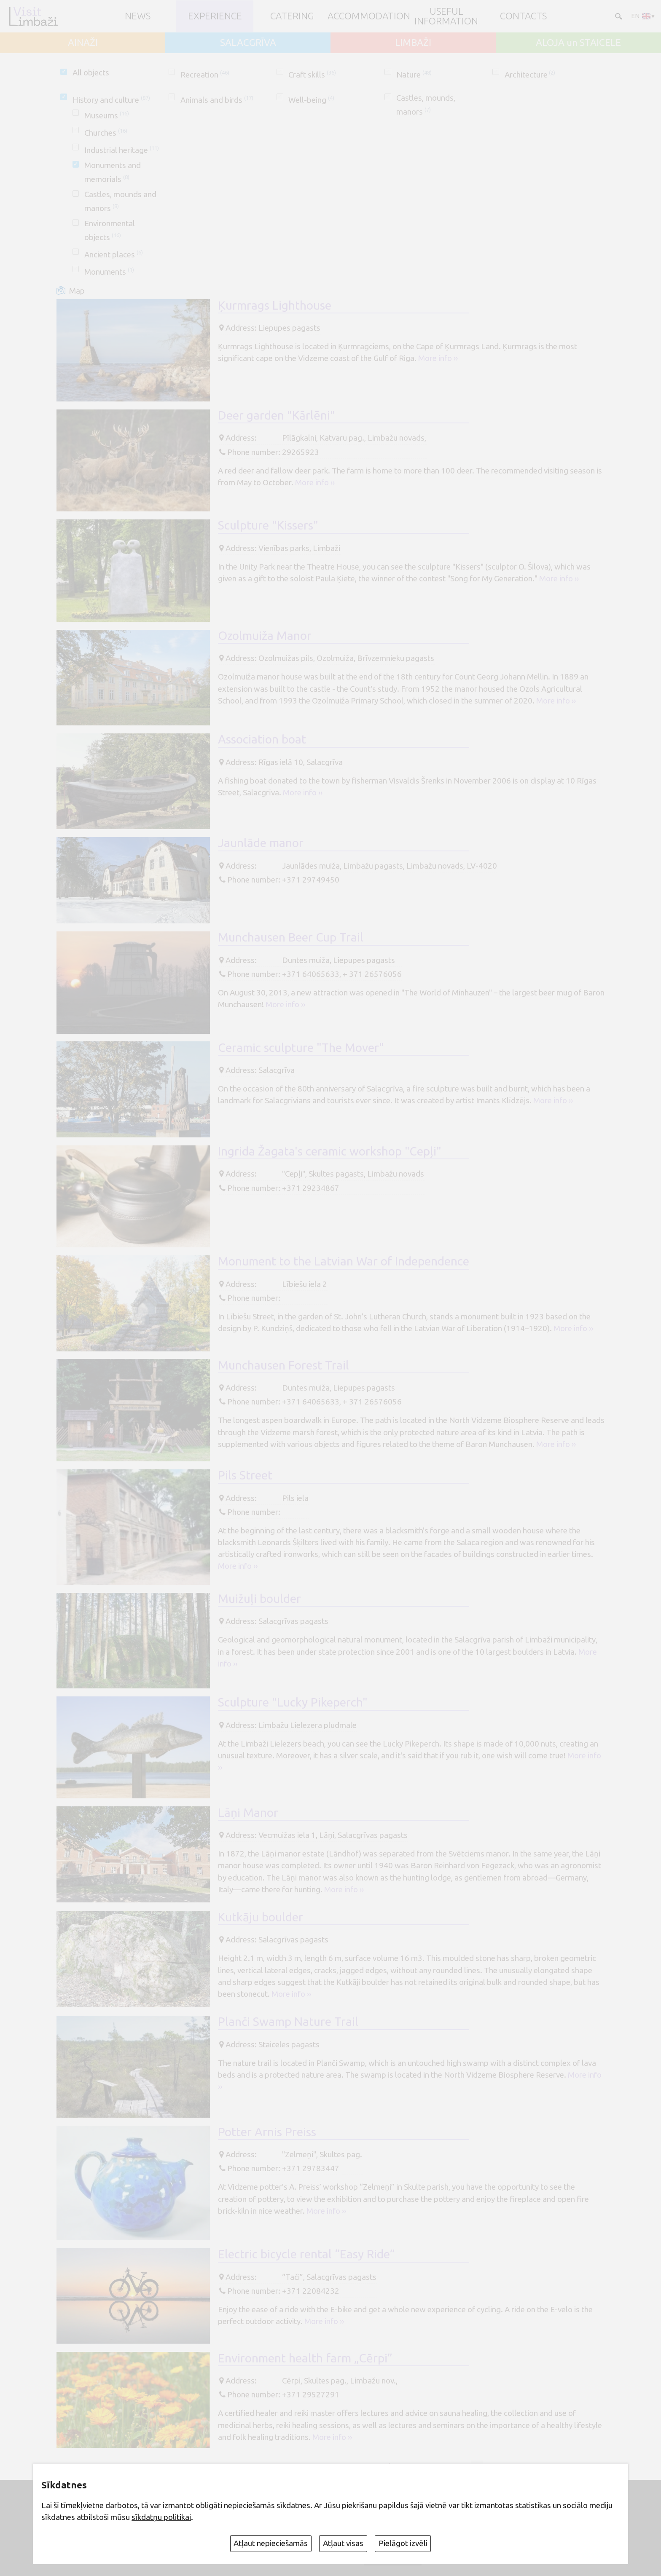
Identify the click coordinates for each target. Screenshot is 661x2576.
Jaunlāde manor (261, 842)
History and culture (111, 99)
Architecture (530, 74)
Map (77, 290)
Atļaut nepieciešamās (271, 2543)
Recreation (204, 74)
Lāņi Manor (248, 1812)
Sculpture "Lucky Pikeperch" (293, 1702)
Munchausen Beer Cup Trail (290, 937)
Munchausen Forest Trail (283, 1365)
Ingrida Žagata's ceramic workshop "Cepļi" (329, 1151)
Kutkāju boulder (260, 1916)
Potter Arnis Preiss (267, 2131)
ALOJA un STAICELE (578, 43)
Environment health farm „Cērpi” (305, 2358)
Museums (106, 115)
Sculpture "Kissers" (268, 525)
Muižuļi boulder (259, 1598)
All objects (91, 72)
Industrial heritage (121, 150)
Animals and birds (216, 99)
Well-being (311, 99)
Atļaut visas (343, 2543)
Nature (414, 74)
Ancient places (113, 254)
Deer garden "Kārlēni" (276, 415)
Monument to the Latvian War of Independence (343, 1261)
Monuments (109, 271)
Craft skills (312, 74)
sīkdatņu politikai (161, 2517)
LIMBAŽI (413, 43)
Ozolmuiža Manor (265, 635)
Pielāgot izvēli (403, 2543)
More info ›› (438, 358)
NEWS (137, 16)
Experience (215, 16)
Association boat (262, 739)
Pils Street (245, 1475)
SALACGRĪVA (248, 43)
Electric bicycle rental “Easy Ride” (306, 2253)
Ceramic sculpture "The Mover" (301, 1047)
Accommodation (369, 16)
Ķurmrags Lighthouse (274, 305)
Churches (105, 132)
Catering (292, 16)
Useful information (446, 16)
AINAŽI (83, 43)
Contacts (523, 16)
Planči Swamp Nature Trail (288, 2021)
